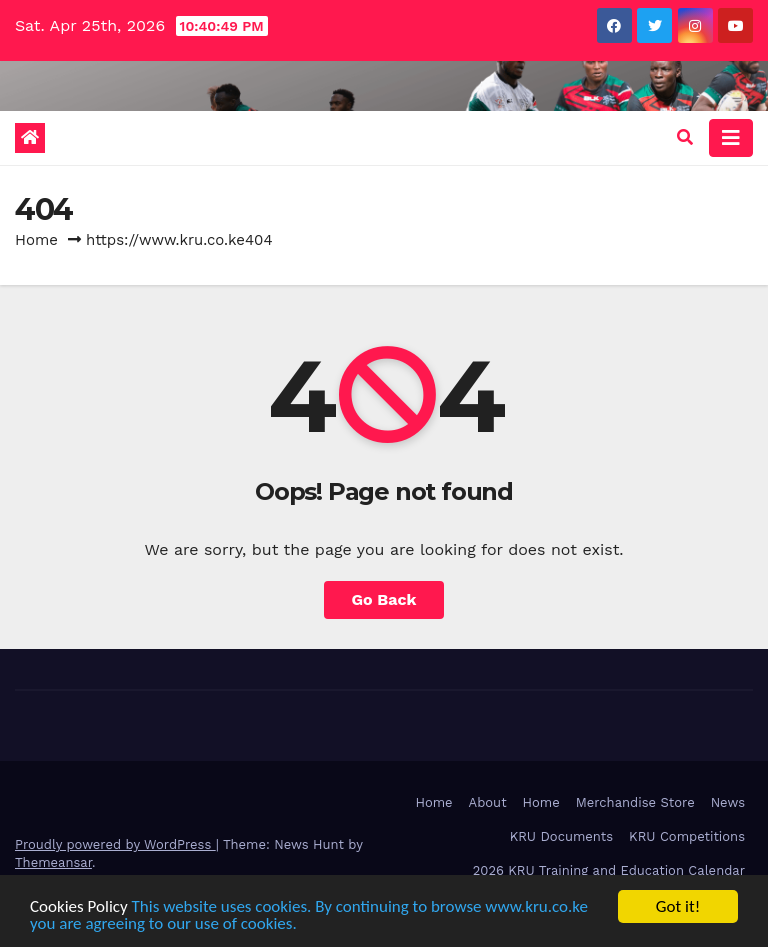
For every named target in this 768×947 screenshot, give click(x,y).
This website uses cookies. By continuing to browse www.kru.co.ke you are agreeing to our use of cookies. (309, 915)
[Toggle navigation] (731, 138)
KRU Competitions (687, 836)
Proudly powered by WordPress (115, 844)
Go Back (384, 599)
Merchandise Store (635, 802)
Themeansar (53, 862)
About (488, 802)
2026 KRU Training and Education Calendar (609, 870)
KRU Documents (561, 836)
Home (36, 240)
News (728, 802)
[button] (685, 137)
